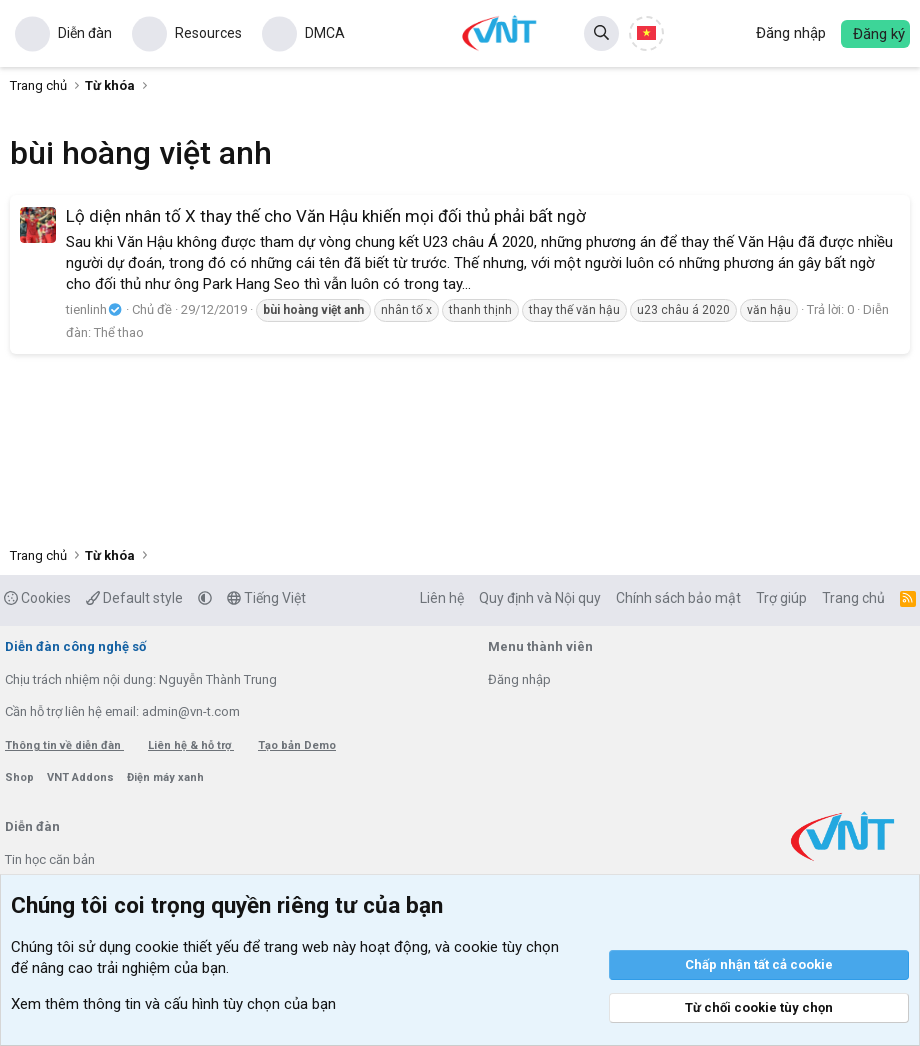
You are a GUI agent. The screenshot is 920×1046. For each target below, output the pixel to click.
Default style (134, 598)
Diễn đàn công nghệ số (75, 646)
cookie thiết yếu (187, 947)
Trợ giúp (781, 598)
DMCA (325, 33)
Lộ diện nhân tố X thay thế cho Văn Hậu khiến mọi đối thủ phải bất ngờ (326, 216)
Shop (21, 777)
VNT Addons (82, 777)
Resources (208, 33)
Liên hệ (442, 598)
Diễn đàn (85, 33)
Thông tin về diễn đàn (64, 745)
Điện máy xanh (165, 777)
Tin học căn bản (50, 859)
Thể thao (119, 332)
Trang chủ (853, 598)
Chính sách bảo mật (678, 598)
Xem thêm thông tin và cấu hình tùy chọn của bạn (173, 1004)
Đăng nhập (519, 679)
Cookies (37, 598)
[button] (205, 598)
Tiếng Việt (266, 598)
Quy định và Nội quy (540, 598)
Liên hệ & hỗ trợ (191, 745)
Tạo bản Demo (297, 745)
